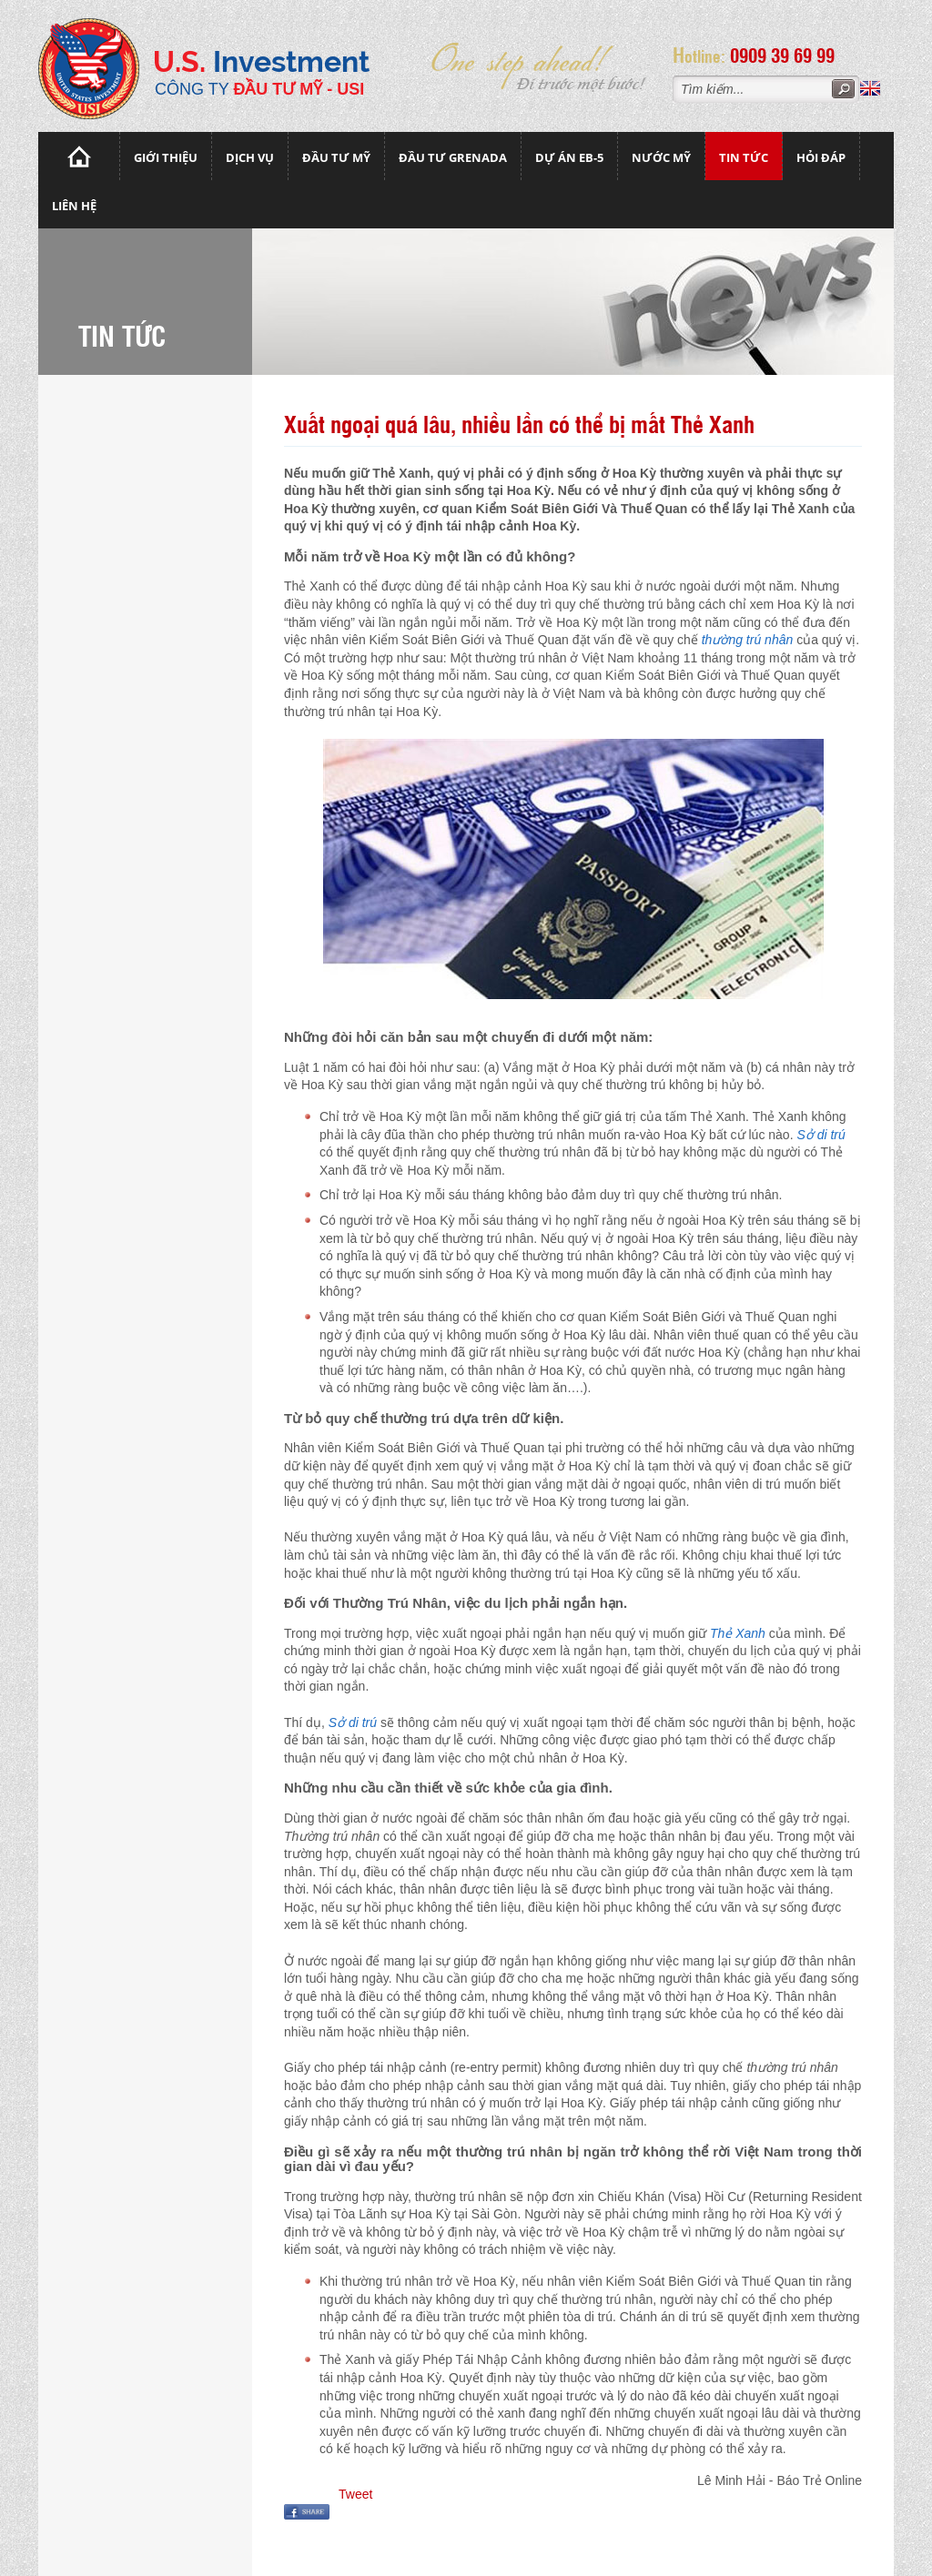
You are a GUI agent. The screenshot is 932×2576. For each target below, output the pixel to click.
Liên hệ (74, 205)
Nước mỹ (661, 157)
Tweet (355, 2494)
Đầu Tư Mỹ (336, 157)
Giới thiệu (166, 157)
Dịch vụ (250, 157)
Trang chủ (79, 156)
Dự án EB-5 (569, 157)
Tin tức (743, 157)
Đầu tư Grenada (453, 157)
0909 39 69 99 (788, 54)
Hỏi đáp (821, 157)
